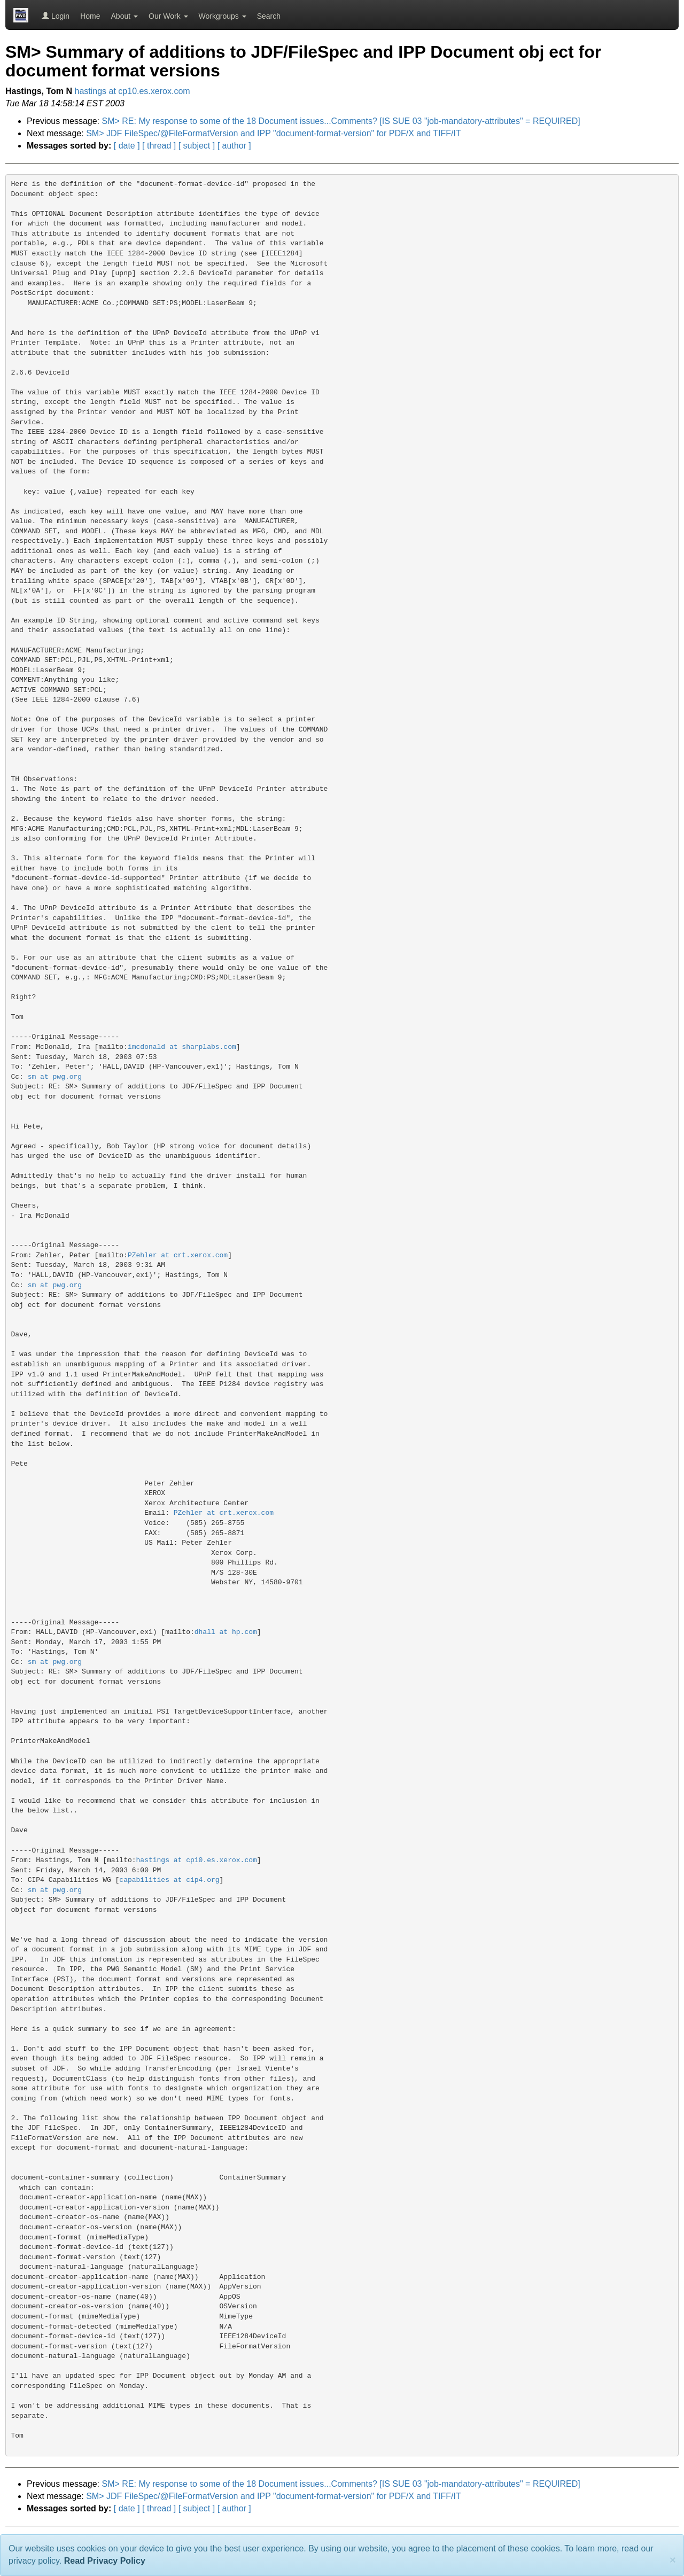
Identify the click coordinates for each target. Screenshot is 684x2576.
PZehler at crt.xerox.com (178, 1255)
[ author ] (234, 145)
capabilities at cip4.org (169, 1880)
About (124, 16)
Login (55, 16)
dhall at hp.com (226, 1632)
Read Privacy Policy (104, 2560)
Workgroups (222, 16)
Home (90, 16)
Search (269, 16)
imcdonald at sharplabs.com (182, 1047)
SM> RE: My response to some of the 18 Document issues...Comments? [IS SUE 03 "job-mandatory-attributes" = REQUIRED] (341, 121)
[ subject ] (196, 145)
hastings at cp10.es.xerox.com (132, 91)
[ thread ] (159, 145)
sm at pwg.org (55, 1077)
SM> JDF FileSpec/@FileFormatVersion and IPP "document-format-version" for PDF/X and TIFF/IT (273, 133)
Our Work (168, 16)
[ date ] (127, 145)
